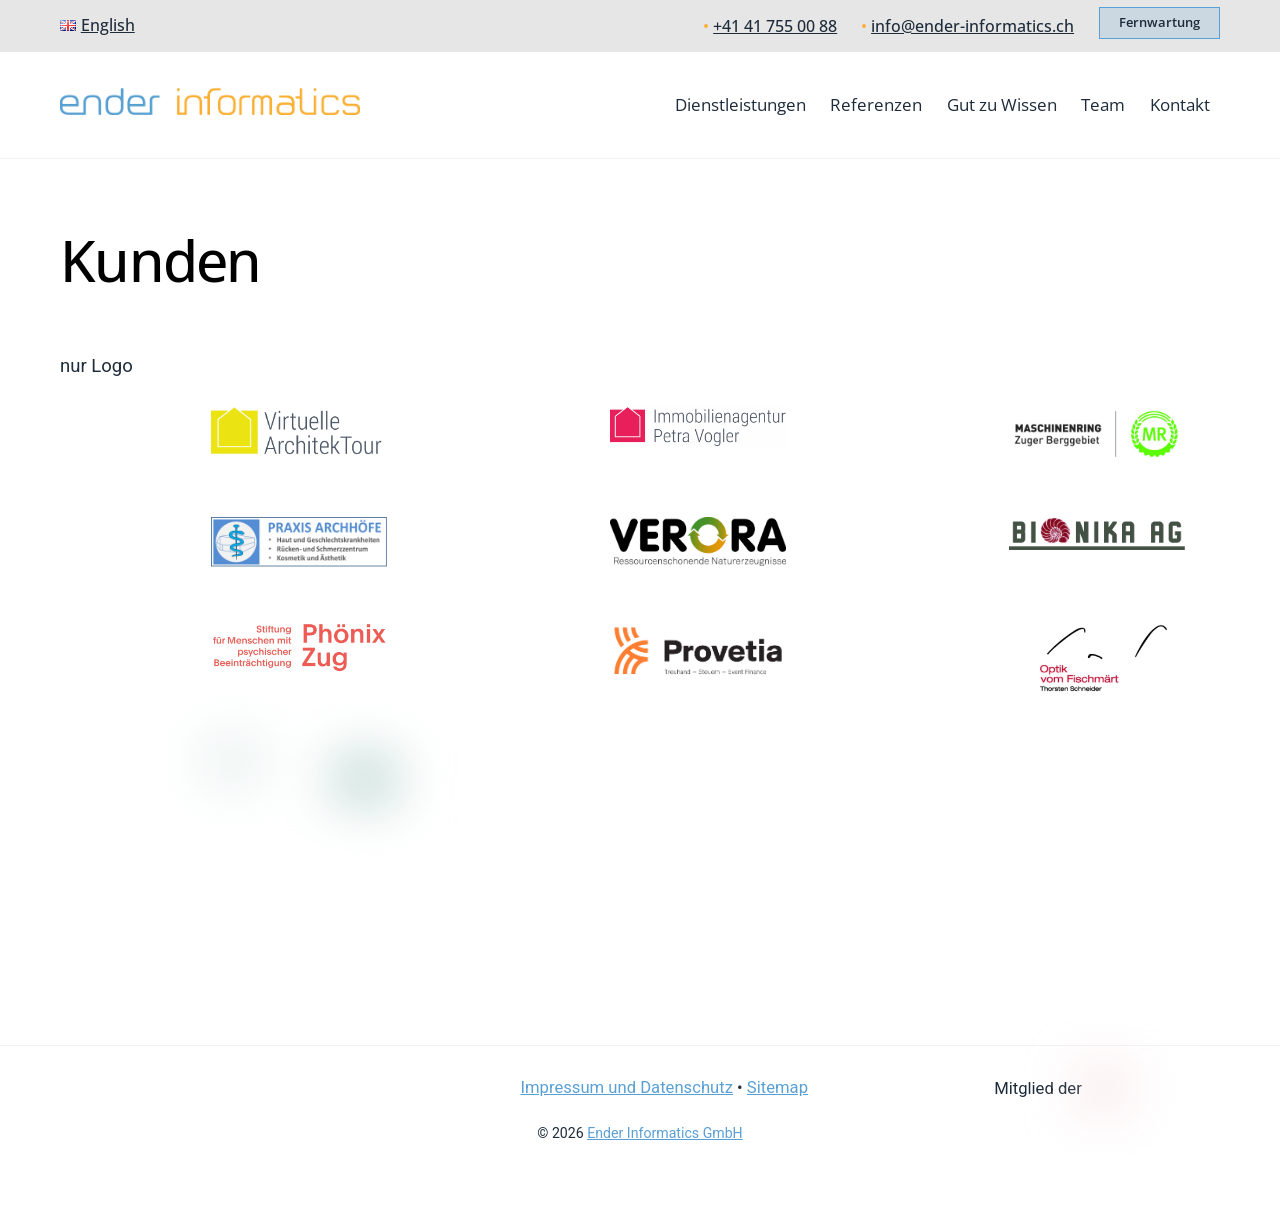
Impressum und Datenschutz (626, 1087)
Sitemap (777, 1087)
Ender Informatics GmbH (664, 1133)
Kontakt (1180, 104)
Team (1103, 104)
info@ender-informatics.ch (972, 26)
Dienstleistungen (740, 104)
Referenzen (876, 104)
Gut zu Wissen (1002, 104)
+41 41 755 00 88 (775, 26)
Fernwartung (1159, 22)
